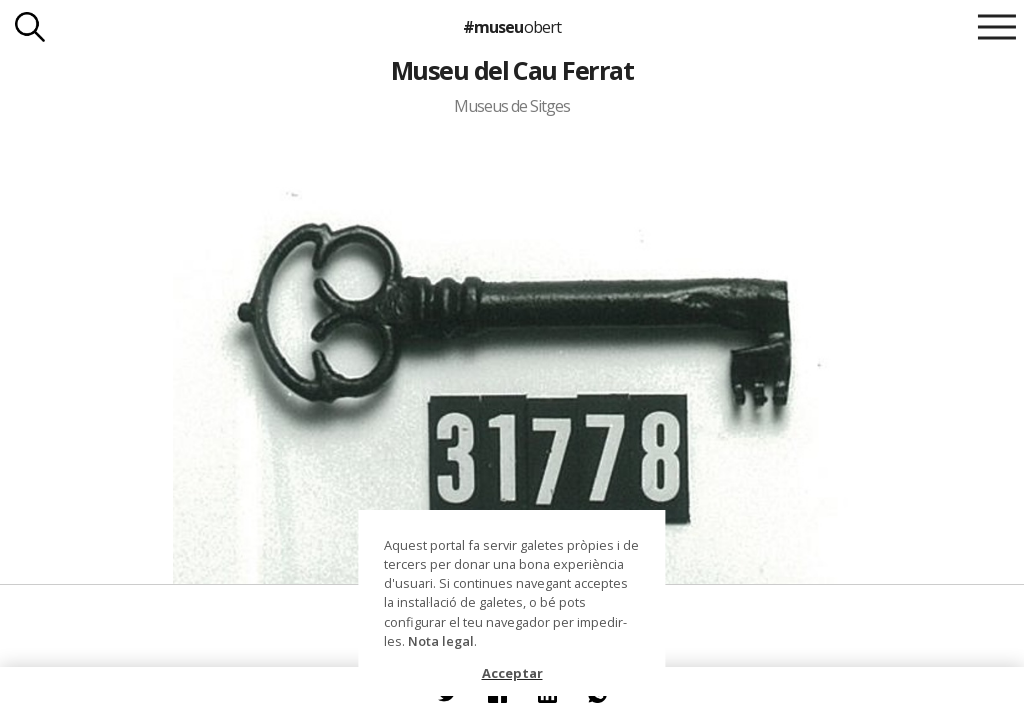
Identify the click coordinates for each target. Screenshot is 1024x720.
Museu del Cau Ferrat (512, 70)
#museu (511, 27)
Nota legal (441, 641)
